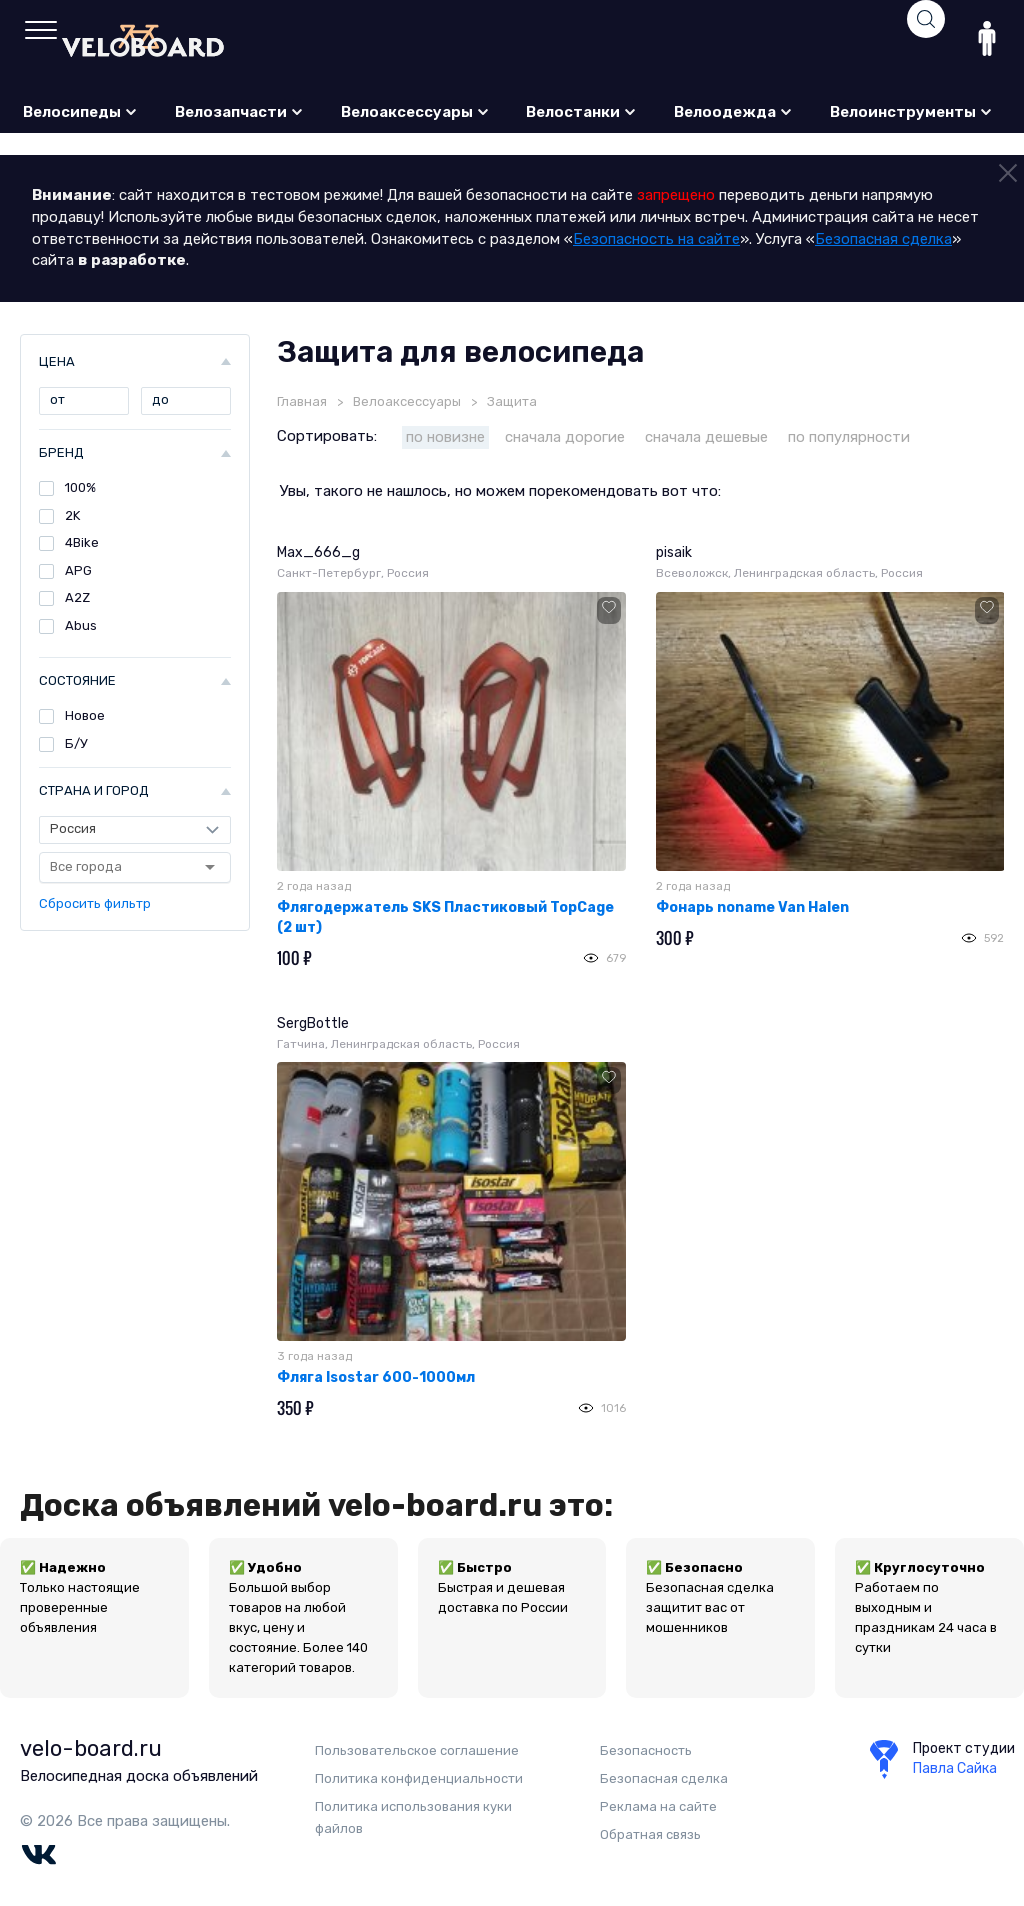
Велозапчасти (239, 112)
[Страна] (135, 830)
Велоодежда (733, 112)
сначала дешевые (706, 437)
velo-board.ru (91, 1748)
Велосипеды (80, 112)
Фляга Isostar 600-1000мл (376, 1377)
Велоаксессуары (415, 112)
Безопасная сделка (883, 239)
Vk (38, 1855)
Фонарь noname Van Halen (752, 907)
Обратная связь (650, 1834)
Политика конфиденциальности (419, 1778)
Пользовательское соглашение (417, 1750)
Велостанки (581, 112)
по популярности (849, 437)
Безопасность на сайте (656, 239)
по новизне (445, 437)
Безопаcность (646, 1750)
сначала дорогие (565, 437)
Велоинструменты (911, 112)
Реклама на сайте (658, 1806)
